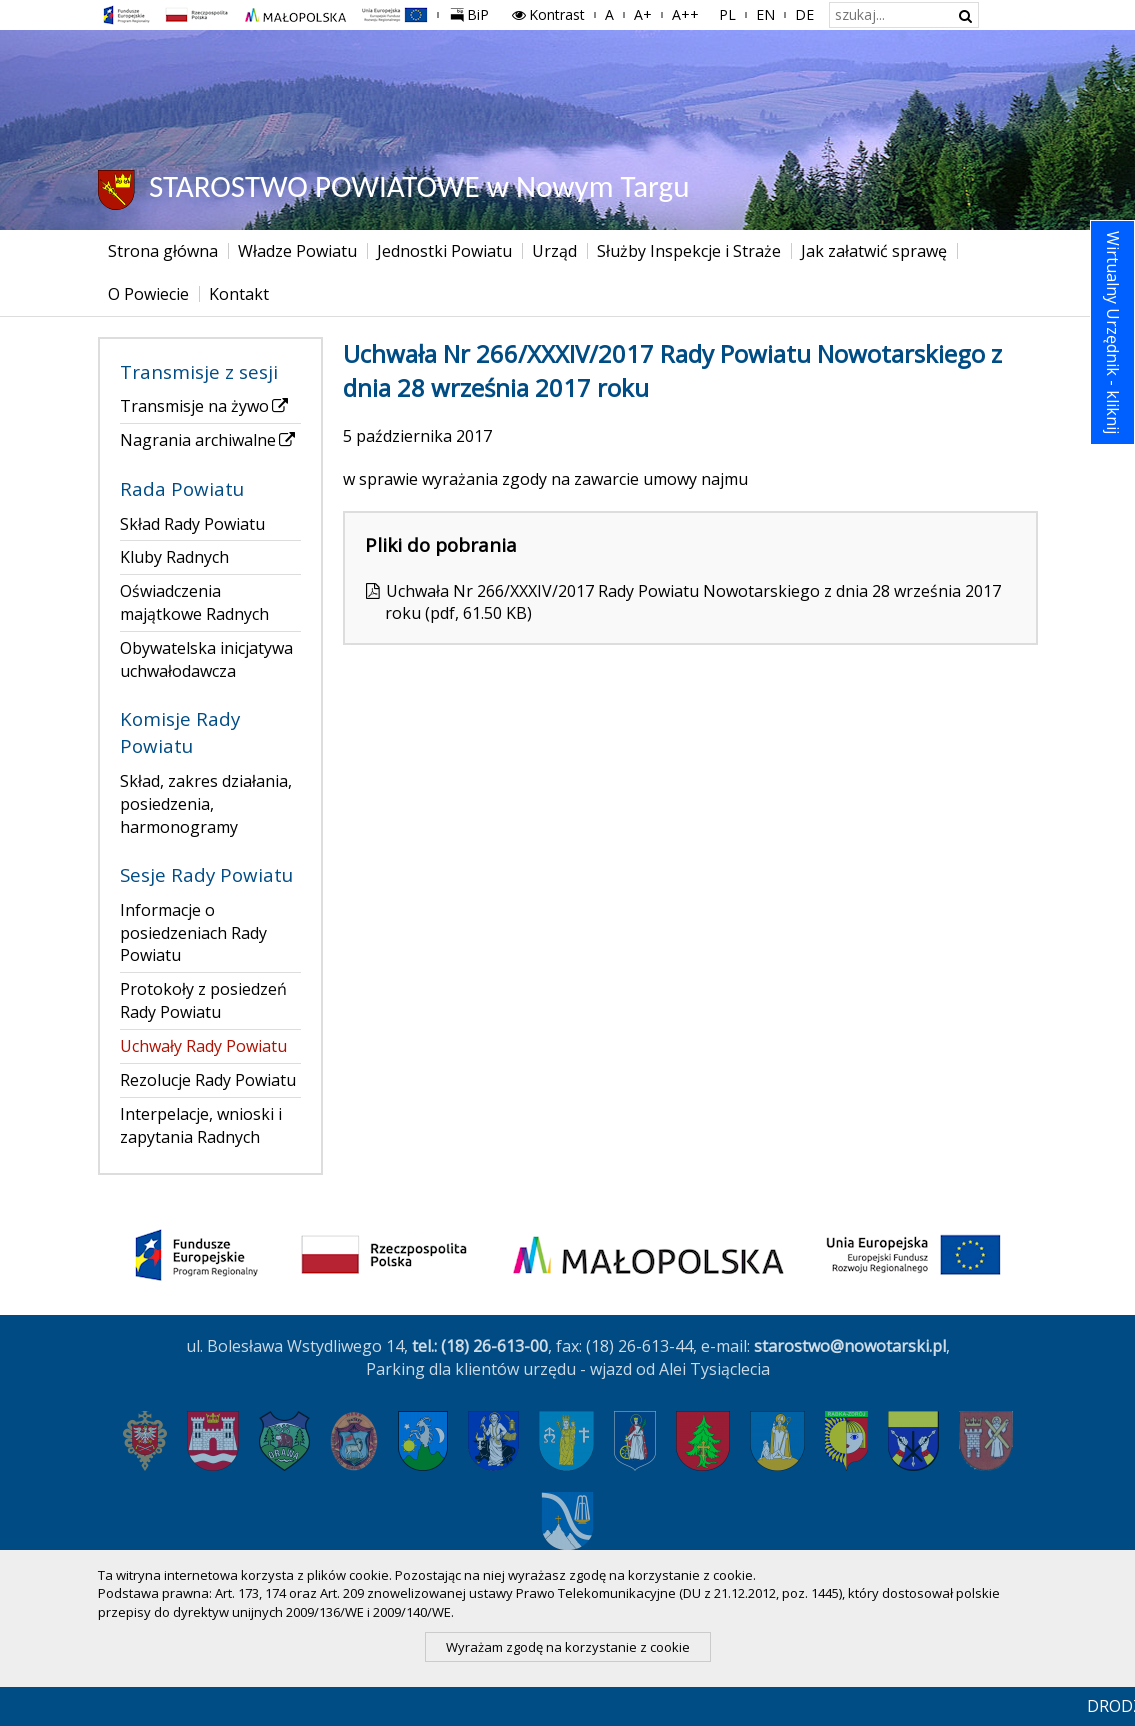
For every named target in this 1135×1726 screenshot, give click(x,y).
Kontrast (547, 14)
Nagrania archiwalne (209, 440)
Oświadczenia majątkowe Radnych (194, 602)
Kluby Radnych (174, 557)
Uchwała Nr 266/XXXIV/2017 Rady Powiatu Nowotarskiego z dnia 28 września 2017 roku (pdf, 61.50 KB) (693, 602)
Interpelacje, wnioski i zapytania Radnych (201, 1125)
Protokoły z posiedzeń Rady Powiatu (203, 1000)
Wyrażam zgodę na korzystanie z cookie (568, 1647)
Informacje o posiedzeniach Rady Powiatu (193, 933)
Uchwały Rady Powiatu (203, 1046)
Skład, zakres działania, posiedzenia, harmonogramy (206, 804)
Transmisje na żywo (205, 406)
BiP (474, 12)
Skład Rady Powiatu (192, 524)
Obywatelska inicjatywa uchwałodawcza (206, 659)
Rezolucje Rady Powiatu (208, 1080)
